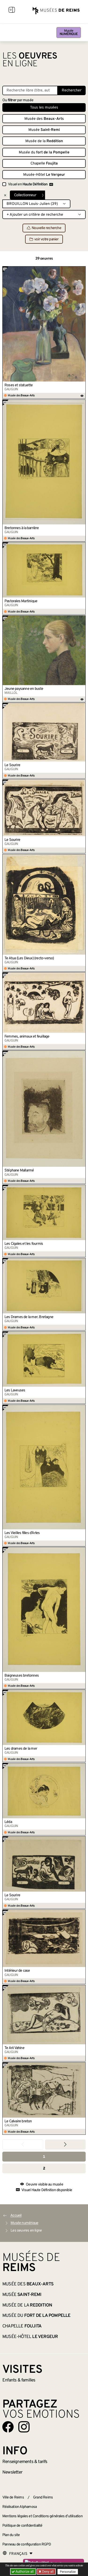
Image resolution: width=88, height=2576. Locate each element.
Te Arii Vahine (14, 2048)
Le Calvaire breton (18, 2121)
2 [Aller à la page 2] (44, 2168)
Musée (69, 32)
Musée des (44, 119)
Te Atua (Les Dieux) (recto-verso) (29, 958)
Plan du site (11, 2535)
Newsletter (12, 2472)
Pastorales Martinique (20, 601)
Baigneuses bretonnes (21, 1676)
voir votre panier (43, 239)
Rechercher (71, 90)
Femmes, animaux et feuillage (27, 1036)
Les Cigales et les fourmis (23, 1244)
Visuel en (30, 184)
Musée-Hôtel (44, 174)
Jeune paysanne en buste (23, 689)
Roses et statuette (18, 385)
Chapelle (44, 163)
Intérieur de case (17, 1971)
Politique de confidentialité (22, 2525)
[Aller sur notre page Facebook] (8, 2426)
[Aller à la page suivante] (65, 2144)
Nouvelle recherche (44, 228)
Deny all (47, 2571)
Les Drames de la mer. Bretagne (28, 1317)
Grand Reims (43, 2497)
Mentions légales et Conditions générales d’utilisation (42, 2516)
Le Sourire (12, 765)
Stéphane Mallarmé (19, 1170)
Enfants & (18, 2380)
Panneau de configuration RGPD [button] (26, 2544)
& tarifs (24, 2462)
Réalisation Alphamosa (19, 2507)
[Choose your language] (17, 2554)
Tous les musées (44, 107)
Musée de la (44, 141)
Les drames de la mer (20, 1749)
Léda (8, 1822)
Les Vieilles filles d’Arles (22, 1533)
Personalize (68, 2571)
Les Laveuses (14, 1390)
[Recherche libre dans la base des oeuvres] (30, 90)
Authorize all (23, 2571)
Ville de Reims (13, 2497)
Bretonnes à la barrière (21, 528)
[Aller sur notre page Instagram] (24, 2426)
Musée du (44, 152)
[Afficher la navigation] (11, 10)
